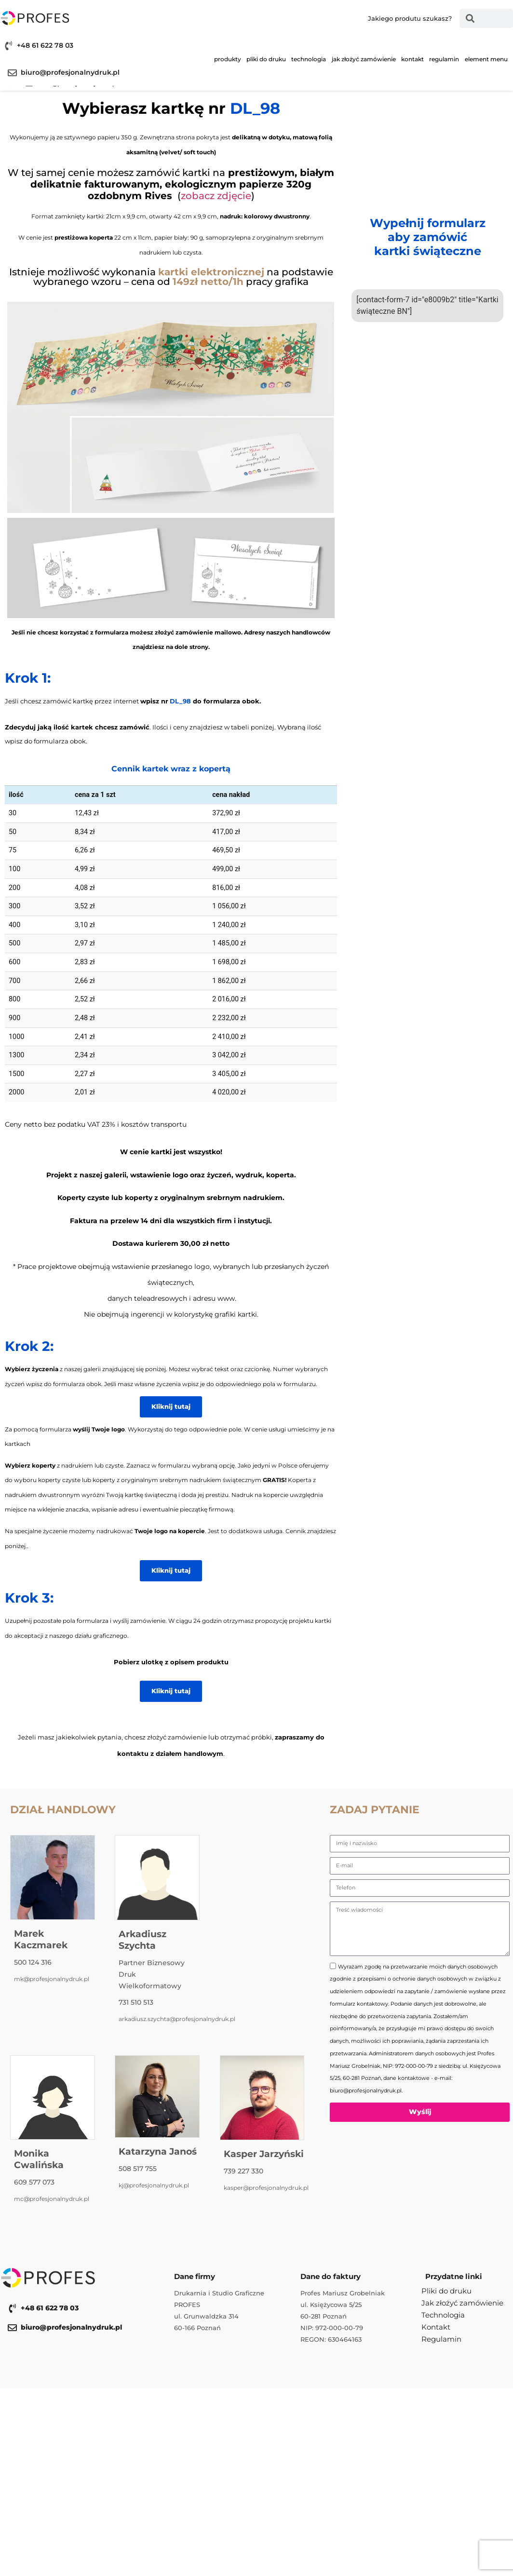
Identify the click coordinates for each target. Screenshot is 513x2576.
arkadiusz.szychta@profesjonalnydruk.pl (177, 2019)
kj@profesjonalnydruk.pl (154, 2185)
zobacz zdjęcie (216, 196)
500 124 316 (33, 1962)
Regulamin (444, 59)
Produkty (227, 59)
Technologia (308, 59)
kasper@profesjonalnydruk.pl (266, 2187)
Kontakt (412, 59)
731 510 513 (136, 2002)
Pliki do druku (266, 59)
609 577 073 (34, 2182)
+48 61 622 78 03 (45, 45)
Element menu (486, 59)
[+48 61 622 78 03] (8, 45)
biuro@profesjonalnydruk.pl (70, 72)
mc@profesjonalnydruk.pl (51, 2198)
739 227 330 (243, 2171)
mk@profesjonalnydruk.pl (51, 1979)
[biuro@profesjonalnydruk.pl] (12, 72)
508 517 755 (138, 2168)
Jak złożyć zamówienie (364, 59)
